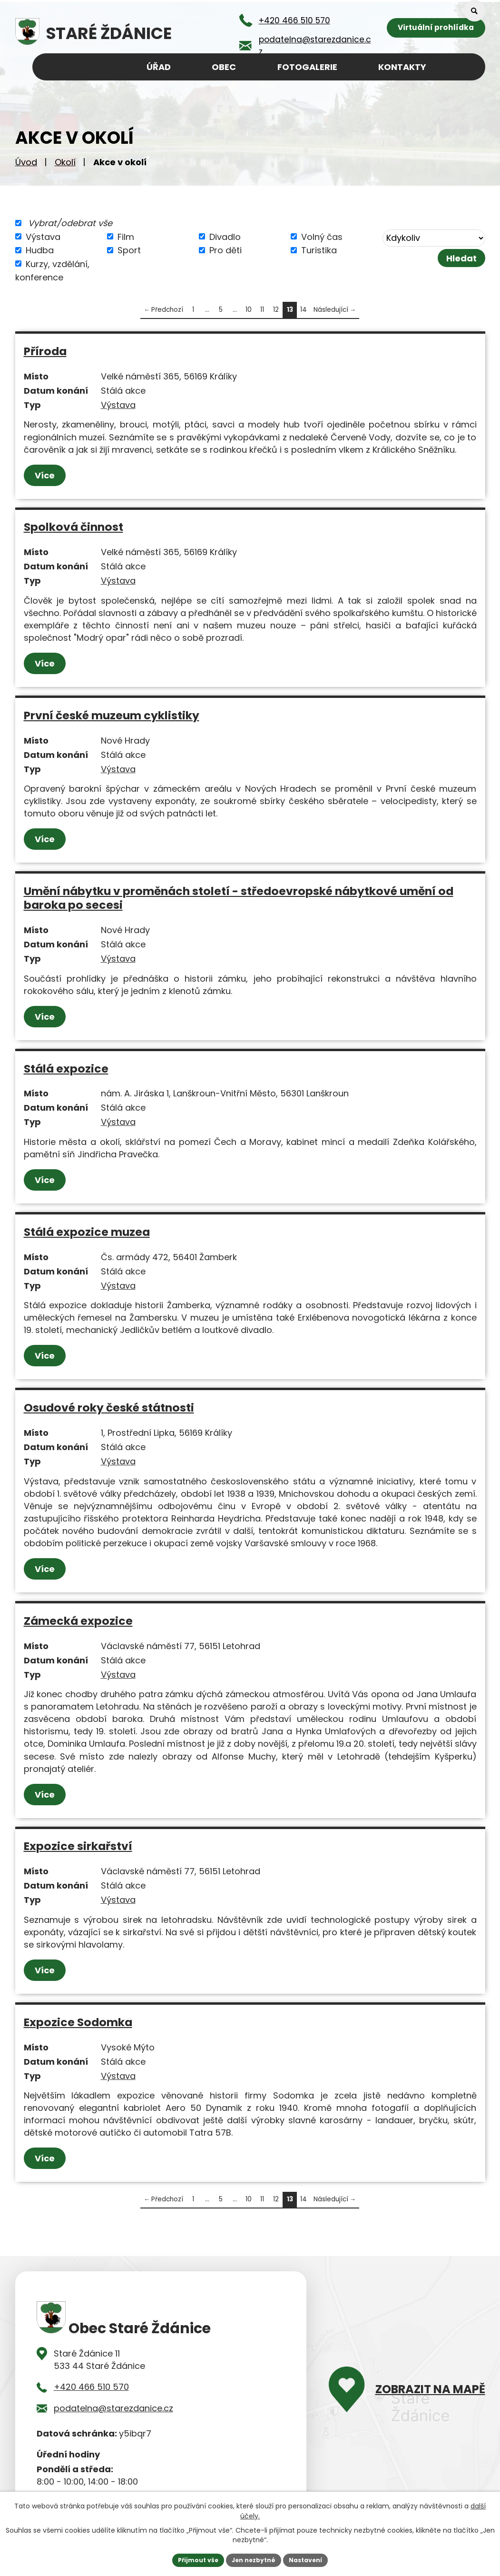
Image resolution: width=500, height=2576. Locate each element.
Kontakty (402, 67)
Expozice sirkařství (78, 1846)
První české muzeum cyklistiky (111, 715)
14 (303, 309)
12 (276, 309)
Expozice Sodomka (78, 2022)
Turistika (319, 250)
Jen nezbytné (254, 2559)
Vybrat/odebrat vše (70, 223)
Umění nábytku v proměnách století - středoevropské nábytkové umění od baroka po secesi (238, 898)
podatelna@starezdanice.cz (113, 2408)
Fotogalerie (307, 67)
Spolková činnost (73, 527)
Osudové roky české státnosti (109, 1407)
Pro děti (225, 250)
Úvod (26, 162)
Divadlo (225, 236)
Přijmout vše (191, 2559)
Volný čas (322, 236)
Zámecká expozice (78, 1621)
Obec (224, 67)
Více (47, 475)
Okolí (65, 162)
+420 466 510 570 (91, 2387)
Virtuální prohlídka (436, 29)
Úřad (159, 67)
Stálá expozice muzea (87, 1232)
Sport (129, 250)
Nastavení (313, 2559)
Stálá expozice (66, 1068)
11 (262, 309)
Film (126, 236)
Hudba (40, 250)
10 (248, 309)
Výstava (43, 236)
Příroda (45, 351)
